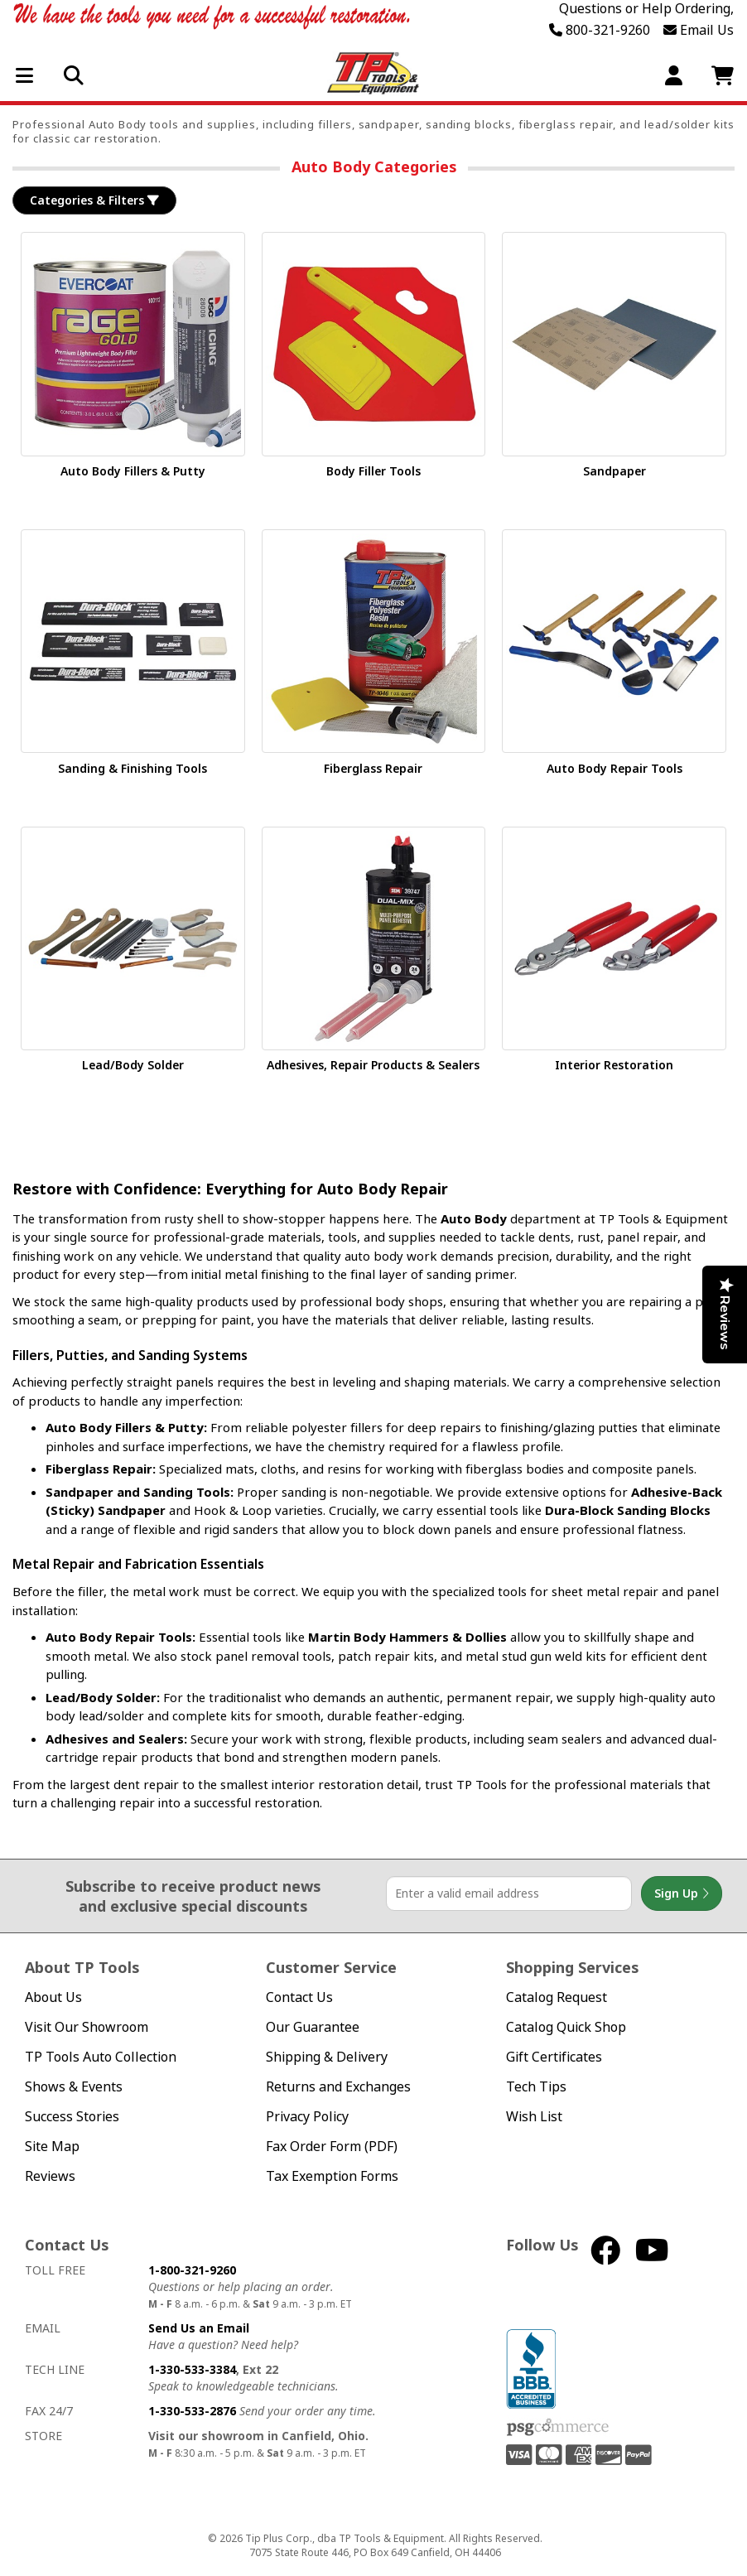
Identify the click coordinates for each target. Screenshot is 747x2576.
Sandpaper (614, 471)
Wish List (534, 2116)
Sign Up (681, 1893)
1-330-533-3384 (192, 2369)
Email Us (698, 30)
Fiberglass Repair (373, 768)
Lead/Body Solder (133, 1065)
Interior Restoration (614, 1065)
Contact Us (299, 1997)
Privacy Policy (307, 2116)
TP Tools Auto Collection (100, 2057)
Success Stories (72, 2116)
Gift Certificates (554, 2057)
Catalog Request (556, 1997)
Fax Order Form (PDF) (332, 2146)
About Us (53, 1997)
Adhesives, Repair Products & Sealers (373, 1065)
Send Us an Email (198, 2328)
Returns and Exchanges (338, 2087)
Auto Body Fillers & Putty (132, 471)
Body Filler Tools (373, 471)
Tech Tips (536, 2087)
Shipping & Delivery (327, 2057)
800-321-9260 (599, 30)
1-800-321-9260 (192, 2270)
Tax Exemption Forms (332, 2176)
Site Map (52, 2146)
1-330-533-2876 (192, 2411)
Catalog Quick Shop (566, 2027)
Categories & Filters (94, 200)
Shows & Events (74, 2087)
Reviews (50, 2176)
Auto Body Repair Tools (614, 768)
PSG (558, 2427)
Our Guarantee (312, 2027)
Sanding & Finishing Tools (132, 768)
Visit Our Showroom (86, 2027)
